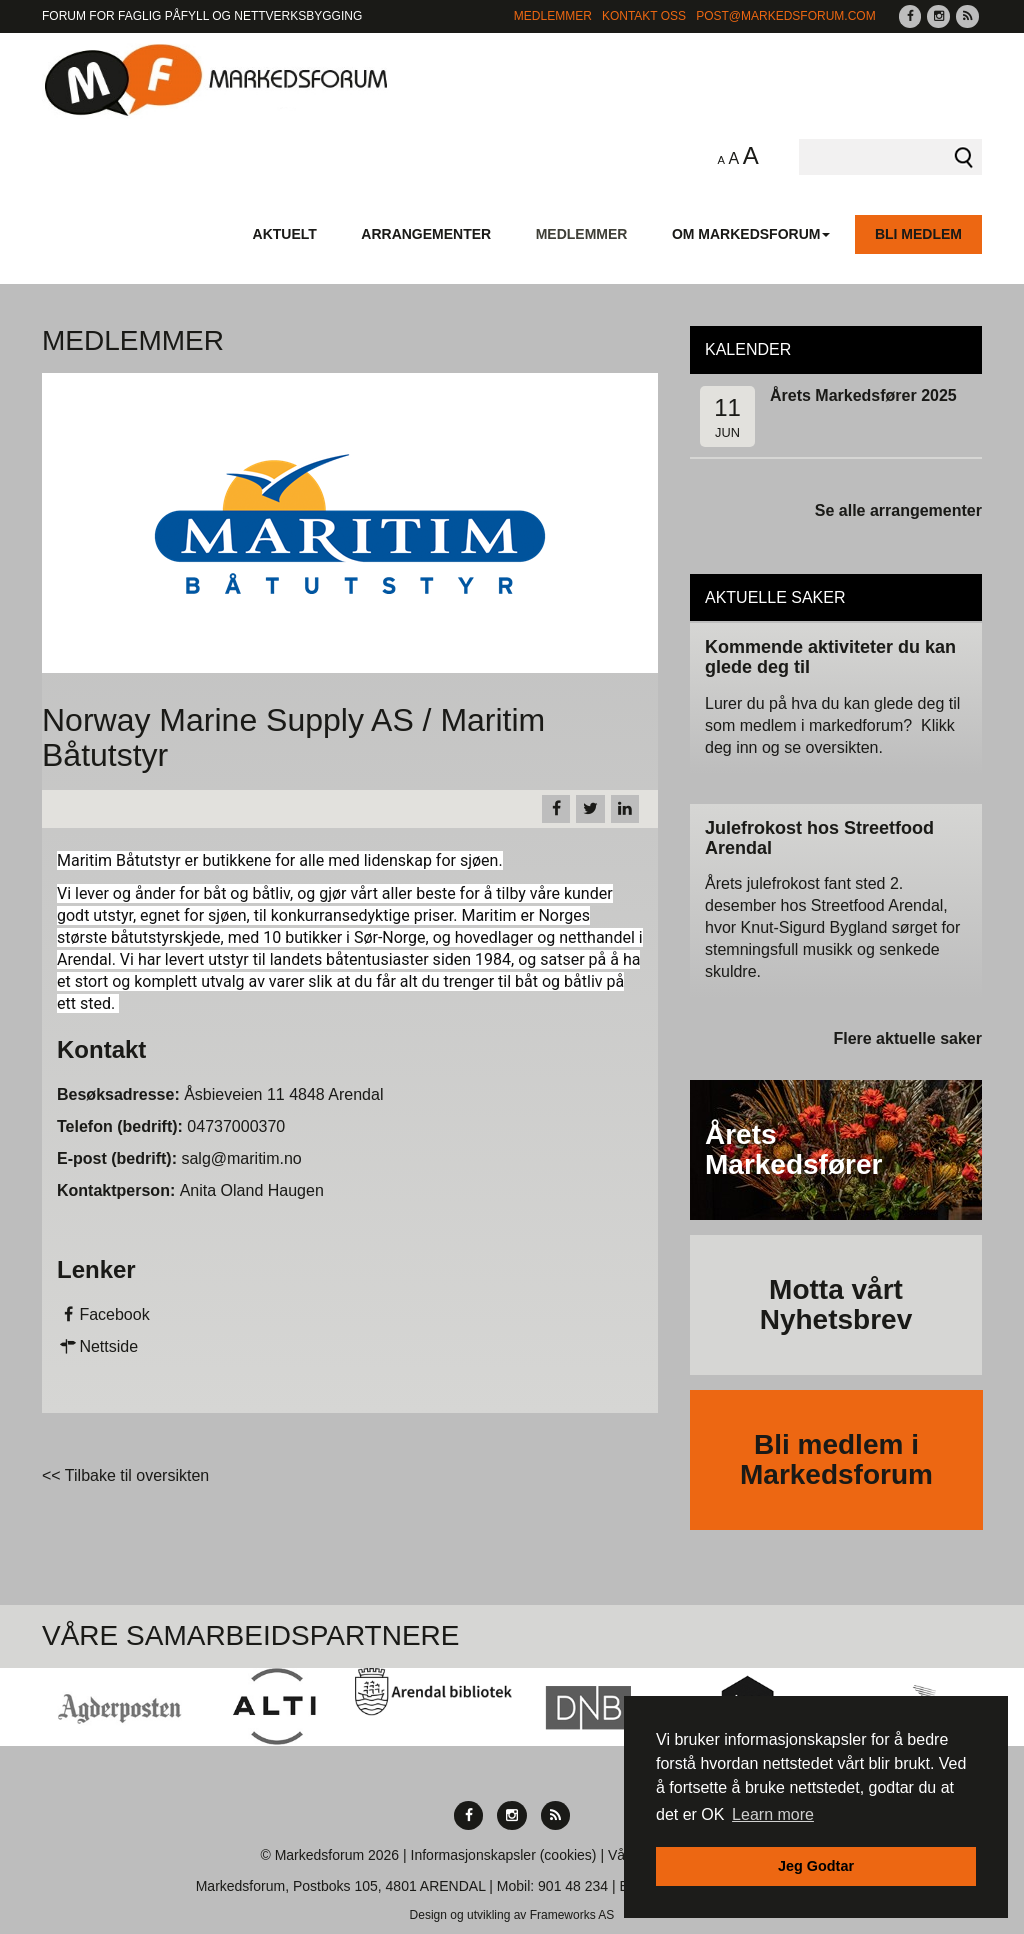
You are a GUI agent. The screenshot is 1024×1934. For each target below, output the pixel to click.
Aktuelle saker (775, 597)
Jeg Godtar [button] (816, 1866)
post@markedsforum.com (786, 16)
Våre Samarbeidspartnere (251, 1635)
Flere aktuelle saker (907, 1038)
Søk (964, 157)
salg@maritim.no (241, 1158)
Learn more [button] (773, 1814)
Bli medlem (918, 234)
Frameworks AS (572, 1915)
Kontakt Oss (644, 16)
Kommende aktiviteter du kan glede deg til (830, 657)
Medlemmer (553, 16)
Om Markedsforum (751, 234)
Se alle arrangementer (898, 510)
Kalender (748, 349)
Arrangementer (426, 234)
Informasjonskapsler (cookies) (504, 1855)
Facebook (103, 1314)
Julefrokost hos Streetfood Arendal (819, 838)
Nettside (97, 1346)
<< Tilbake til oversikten (125, 1475)
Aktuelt (285, 234)
